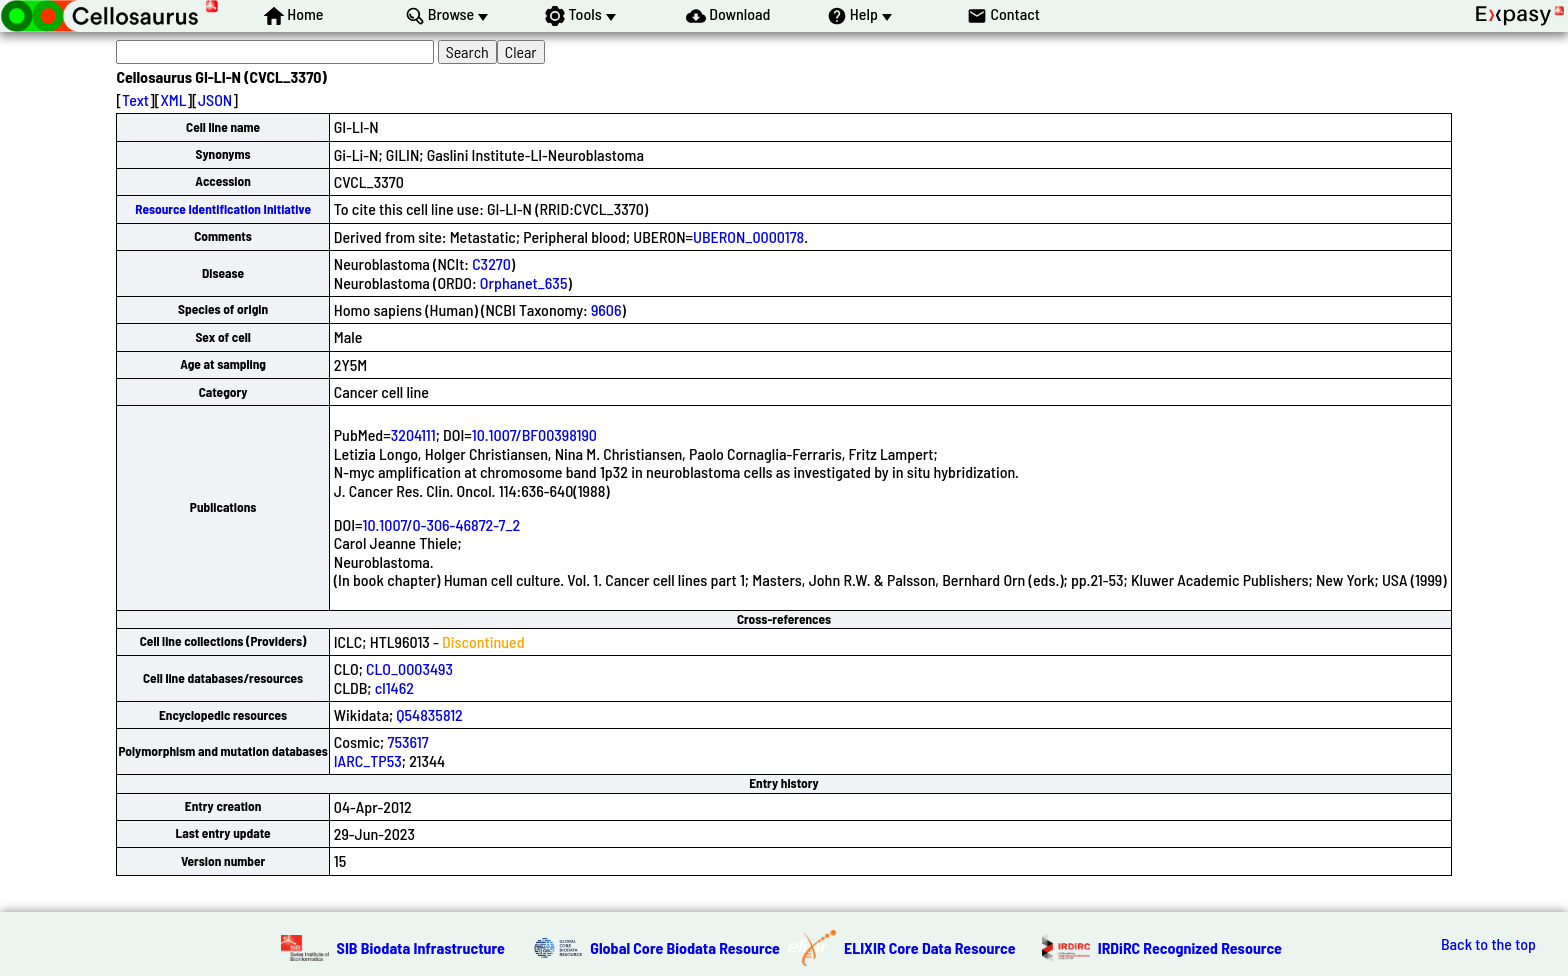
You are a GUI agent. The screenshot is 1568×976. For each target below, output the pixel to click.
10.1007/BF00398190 (534, 434)
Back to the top (1488, 944)
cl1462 (394, 687)
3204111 (413, 434)
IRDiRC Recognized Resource (1190, 947)
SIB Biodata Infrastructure (421, 947)
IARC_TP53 (368, 760)
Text (135, 99)
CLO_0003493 (409, 668)
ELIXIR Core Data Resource (930, 947)
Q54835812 (429, 714)
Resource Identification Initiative (223, 209)
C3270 (491, 263)
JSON (215, 99)
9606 (606, 309)
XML (173, 99)
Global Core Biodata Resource (685, 947)
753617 (407, 741)
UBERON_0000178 (748, 236)
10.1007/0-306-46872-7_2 (441, 524)
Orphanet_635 (524, 282)
